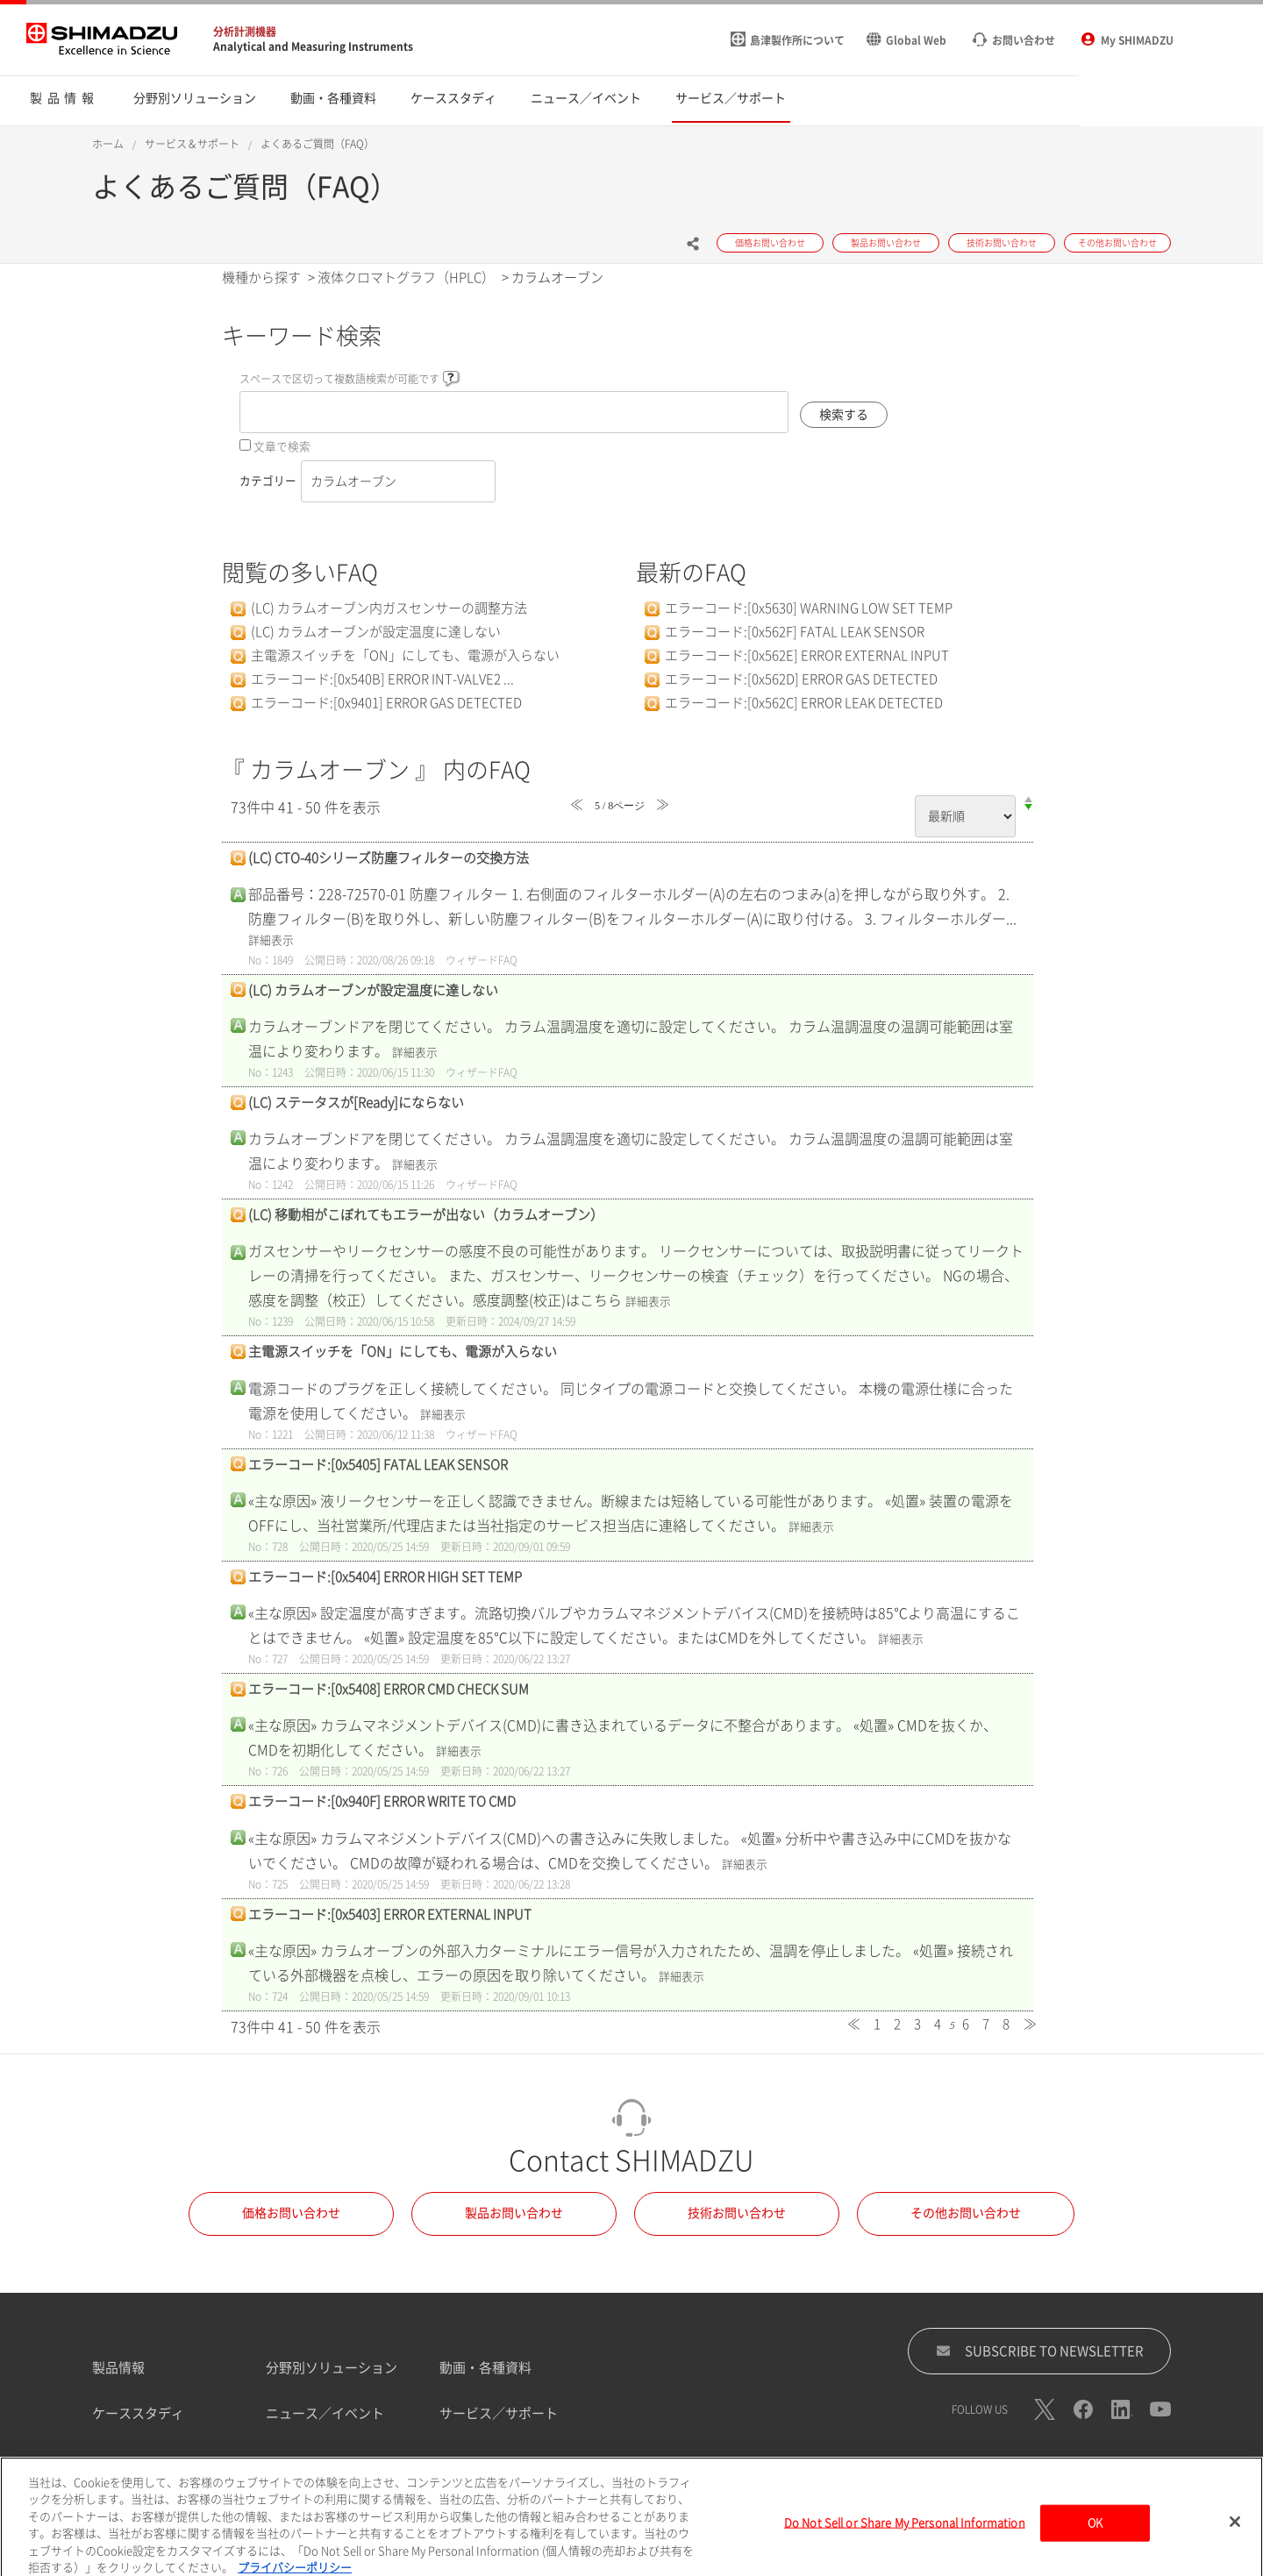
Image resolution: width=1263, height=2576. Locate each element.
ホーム (108, 144)
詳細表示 (271, 940)
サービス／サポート (498, 2413)
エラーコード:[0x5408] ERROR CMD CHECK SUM (388, 1689)
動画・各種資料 (485, 2367)
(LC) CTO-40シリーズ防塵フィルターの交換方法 (388, 858)
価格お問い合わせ (291, 2213)
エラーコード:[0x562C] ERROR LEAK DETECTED (804, 702)
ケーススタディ (138, 2413)
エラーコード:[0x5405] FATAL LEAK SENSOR (378, 1464)
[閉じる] (1235, 2539)
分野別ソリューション (331, 2367)
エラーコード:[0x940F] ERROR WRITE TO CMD (382, 1801)
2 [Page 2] (897, 2024)
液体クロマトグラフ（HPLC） (406, 277)
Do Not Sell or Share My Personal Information (904, 2539)
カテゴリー (267, 481)
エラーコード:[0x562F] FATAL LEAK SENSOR (794, 631)
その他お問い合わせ (965, 2213)
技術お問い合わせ (737, 2213)
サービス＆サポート (192, 144)
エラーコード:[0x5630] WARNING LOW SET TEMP (809, 608)
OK (1095, 2539)
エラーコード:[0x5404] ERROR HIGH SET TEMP (385, 1576)
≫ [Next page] (1030, 2024)
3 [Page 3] (917, 2024)
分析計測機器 (244, 31)
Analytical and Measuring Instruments (313, 46)
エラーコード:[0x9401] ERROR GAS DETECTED (386, 702)
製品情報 (118, 2367)
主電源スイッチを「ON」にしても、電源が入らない (405, 655)
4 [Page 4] (937, 2024)
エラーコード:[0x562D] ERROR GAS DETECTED (801, 679)
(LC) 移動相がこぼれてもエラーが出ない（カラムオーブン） (425, 1214)
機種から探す (261, 277)
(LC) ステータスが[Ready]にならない (356, 1102)
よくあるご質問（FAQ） (317, 144)
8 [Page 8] (1006, 2024)
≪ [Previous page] (853, 2024)
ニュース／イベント (325, 2413)
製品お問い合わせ (514, 2213)
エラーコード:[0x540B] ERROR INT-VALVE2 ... (382, 679)
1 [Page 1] (877, 2024)
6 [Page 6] (965, 2024)
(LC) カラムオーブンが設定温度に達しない (376, 631)
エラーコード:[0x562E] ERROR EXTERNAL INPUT (807, 655)
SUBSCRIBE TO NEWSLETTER (1040, 2351)
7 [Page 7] (985, 2024)
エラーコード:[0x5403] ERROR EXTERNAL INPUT (390, 1914)
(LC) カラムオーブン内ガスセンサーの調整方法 (389, 608)
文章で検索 (281, 446)
